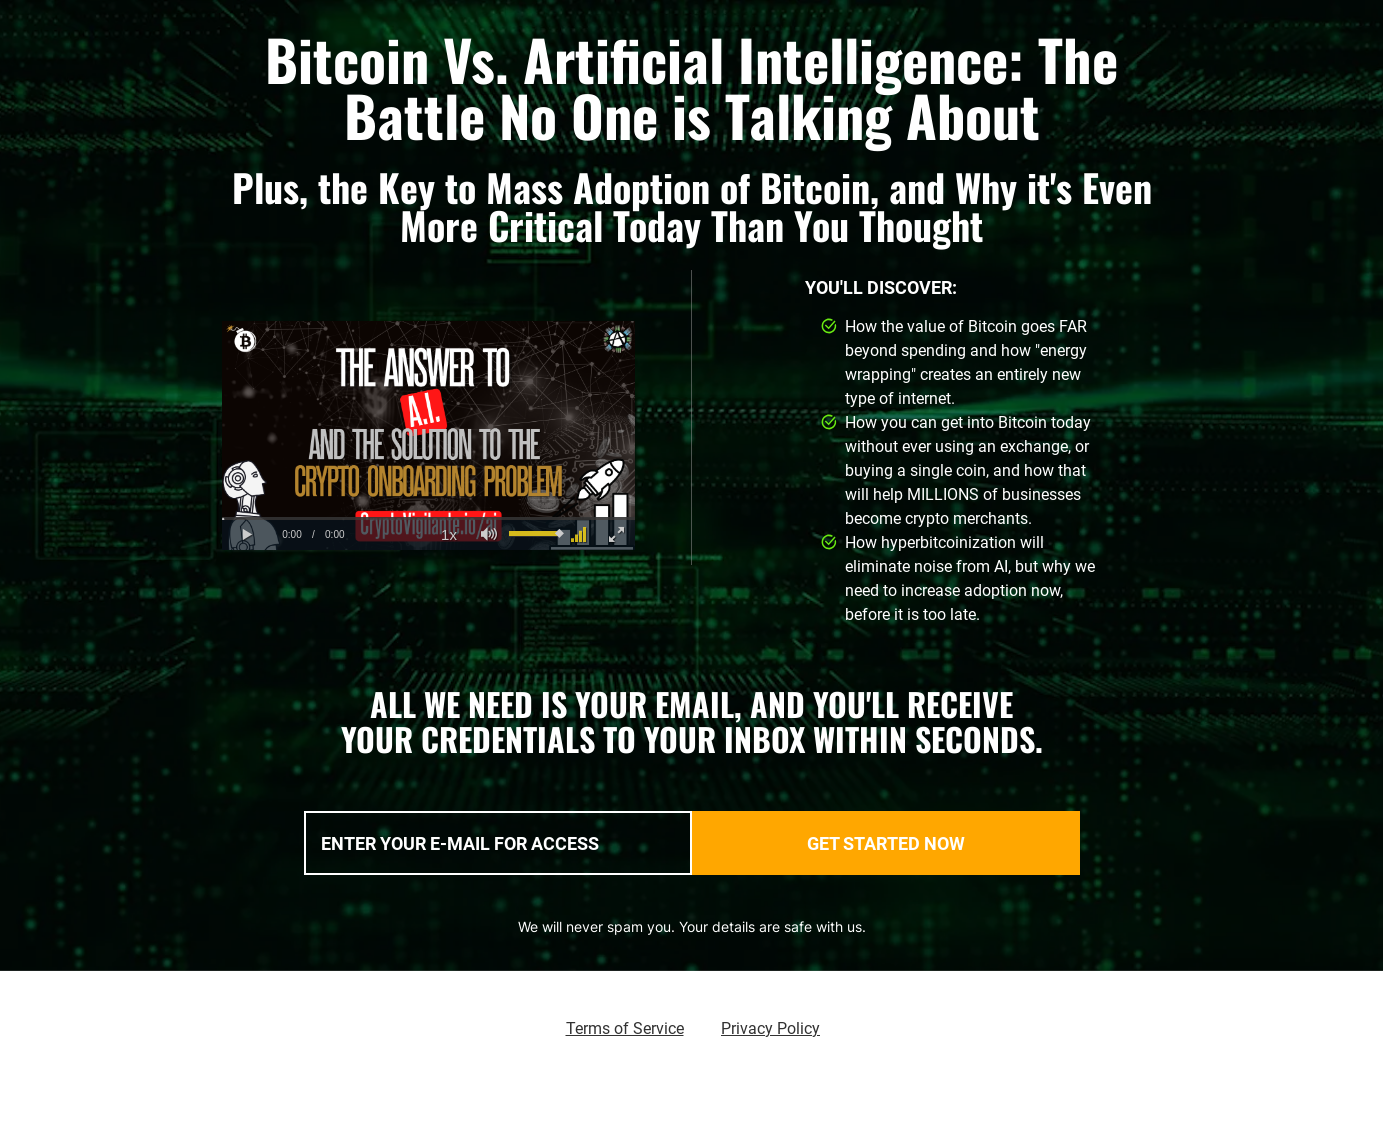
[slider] (428, 518)
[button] (247, 535)
